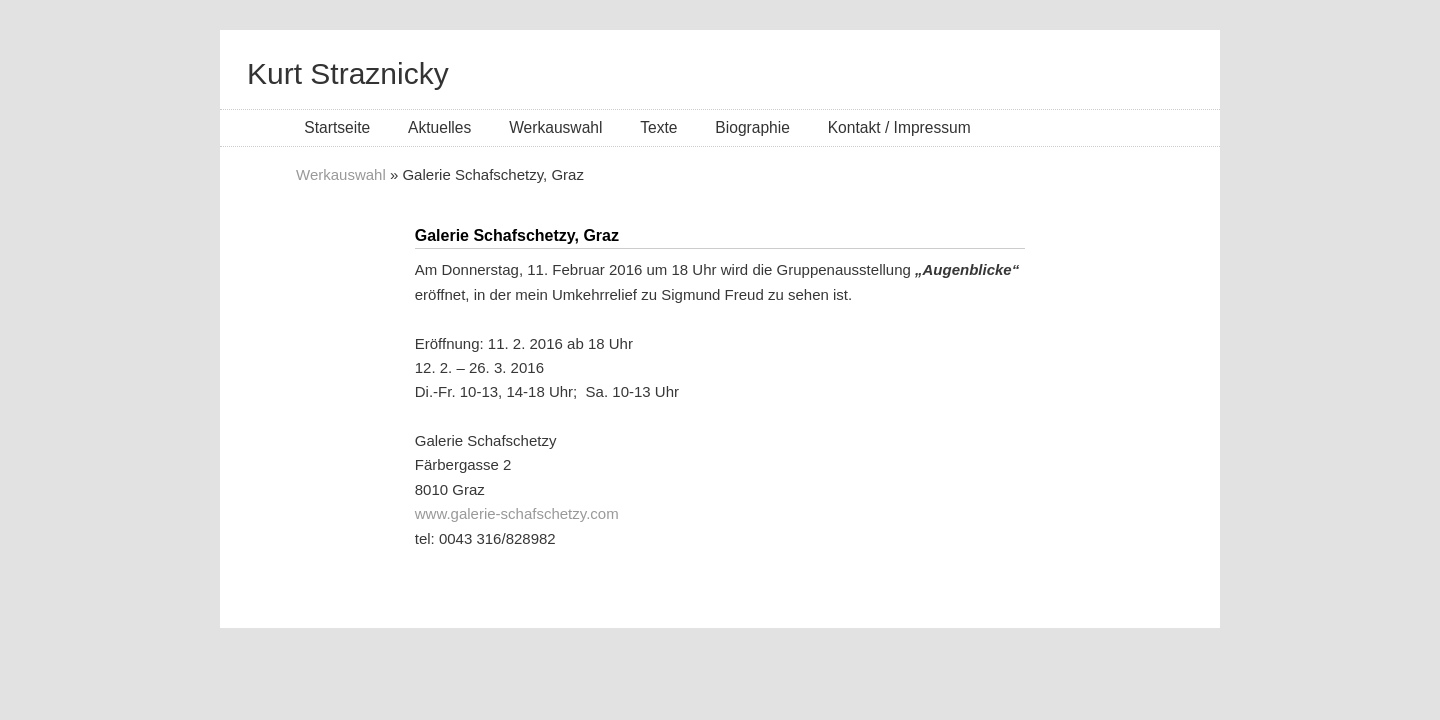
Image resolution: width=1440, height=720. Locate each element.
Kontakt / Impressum (899, 127)
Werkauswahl (555, 127)
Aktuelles (439, 127)
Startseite (337, 127)
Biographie (752, 127)
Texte (658, 127)
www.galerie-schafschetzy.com (517, 513)
